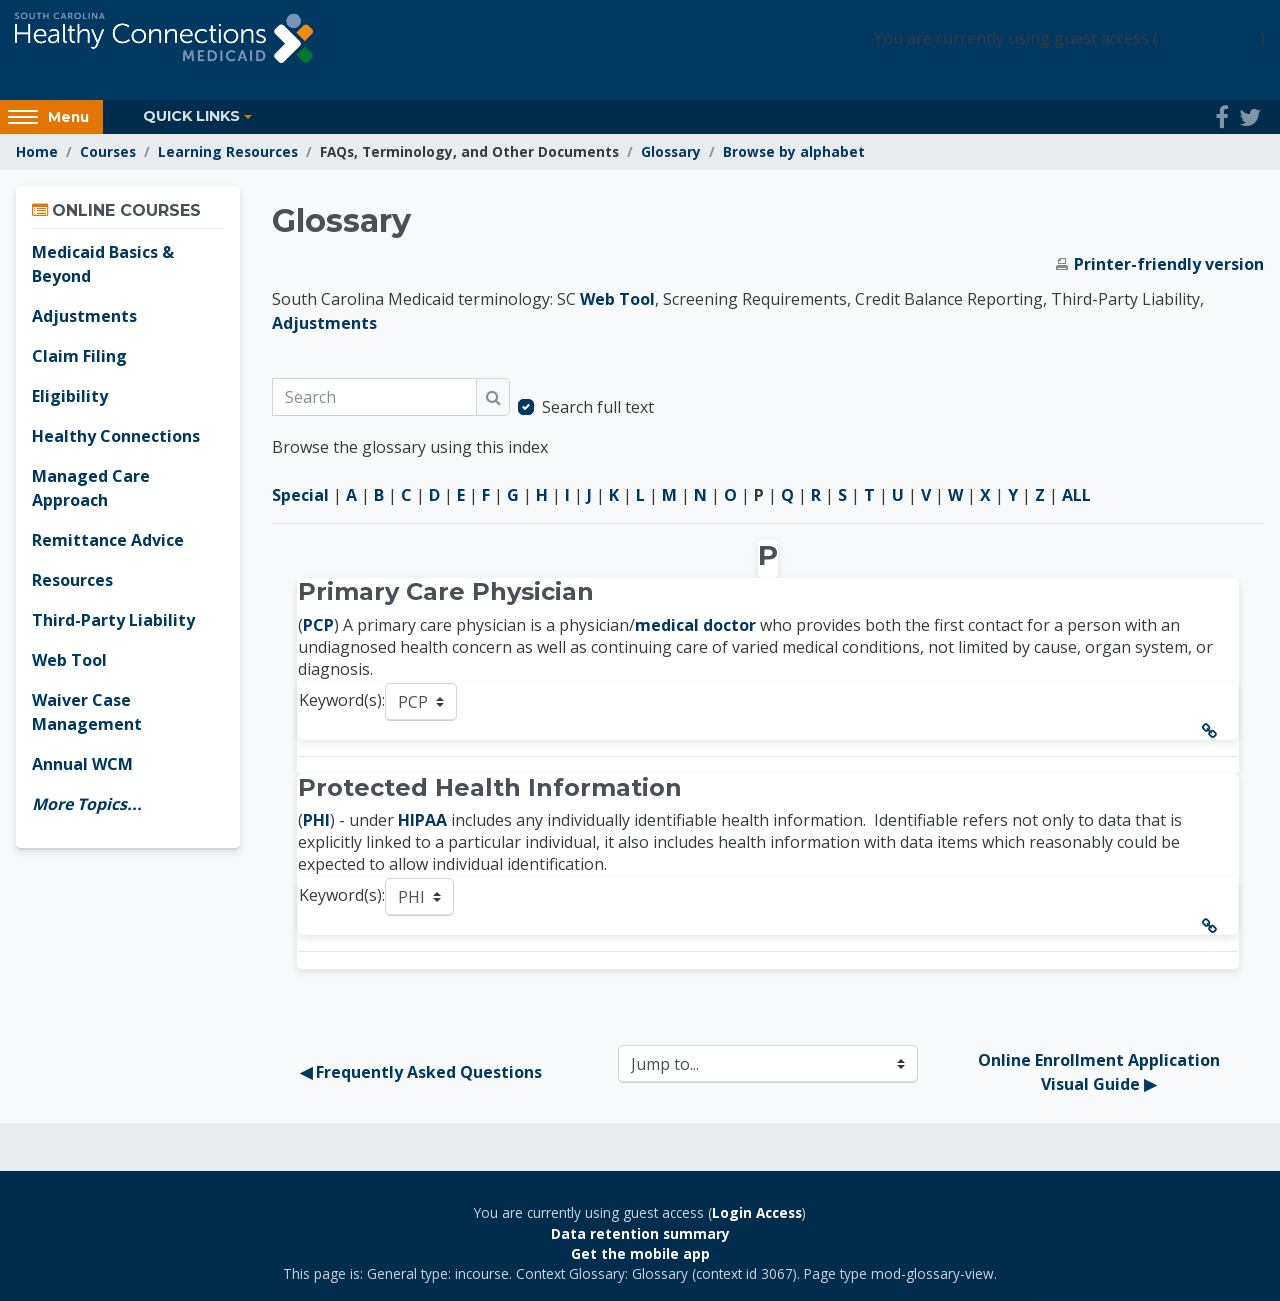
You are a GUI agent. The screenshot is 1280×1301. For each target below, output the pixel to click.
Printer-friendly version (1169, 264)
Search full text (598, 407)
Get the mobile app (640, 1253)
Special (300, 495)
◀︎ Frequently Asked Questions (421, 1072)
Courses (108, 151)
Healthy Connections (116, 436)
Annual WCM (82, 764)
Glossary (671, 151)
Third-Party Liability (113, 620)
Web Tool (617, 299)
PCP (318, 625)
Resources (72, 580)
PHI (316, 820)
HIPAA (422, 820)
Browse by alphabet (794, 151)
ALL (1076, 495)
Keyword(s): (342, 700)
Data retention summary (640, 1233)
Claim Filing (79, 356)
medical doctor (697, 625)
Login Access (1209, 38)
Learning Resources (228, 151)
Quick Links (191, 116)
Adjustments (324, 323)
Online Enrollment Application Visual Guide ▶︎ (1101, 1072)
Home (37, 151)
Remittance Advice (108, 540)
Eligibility (70, 396)
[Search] (374, 397)
